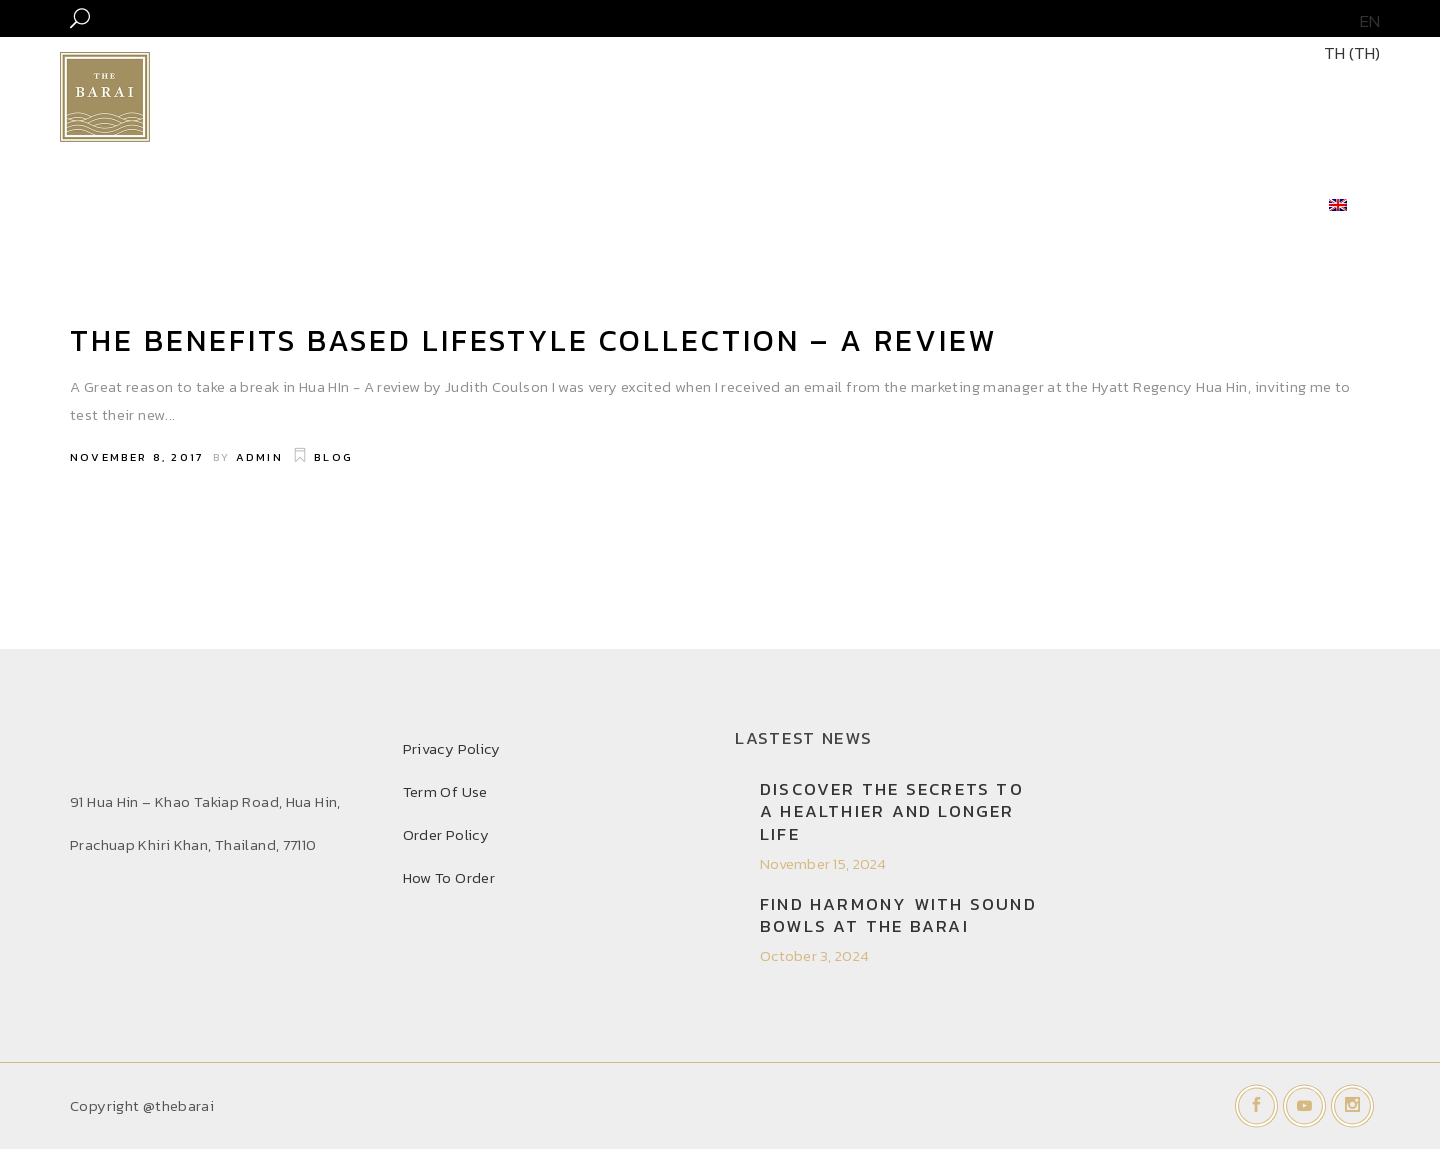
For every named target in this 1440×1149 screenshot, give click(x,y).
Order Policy (446, 834)
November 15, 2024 (823, 863)
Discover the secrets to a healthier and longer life (892, 811)
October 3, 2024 (814, 955)
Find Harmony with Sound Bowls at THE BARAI (898, 915)
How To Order (449, 877)
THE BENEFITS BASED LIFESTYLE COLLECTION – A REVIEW (534, 340)
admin (259, 457)
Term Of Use (445, 791)
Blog (333, 457)
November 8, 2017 (136, 457)
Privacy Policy (452, 748)
